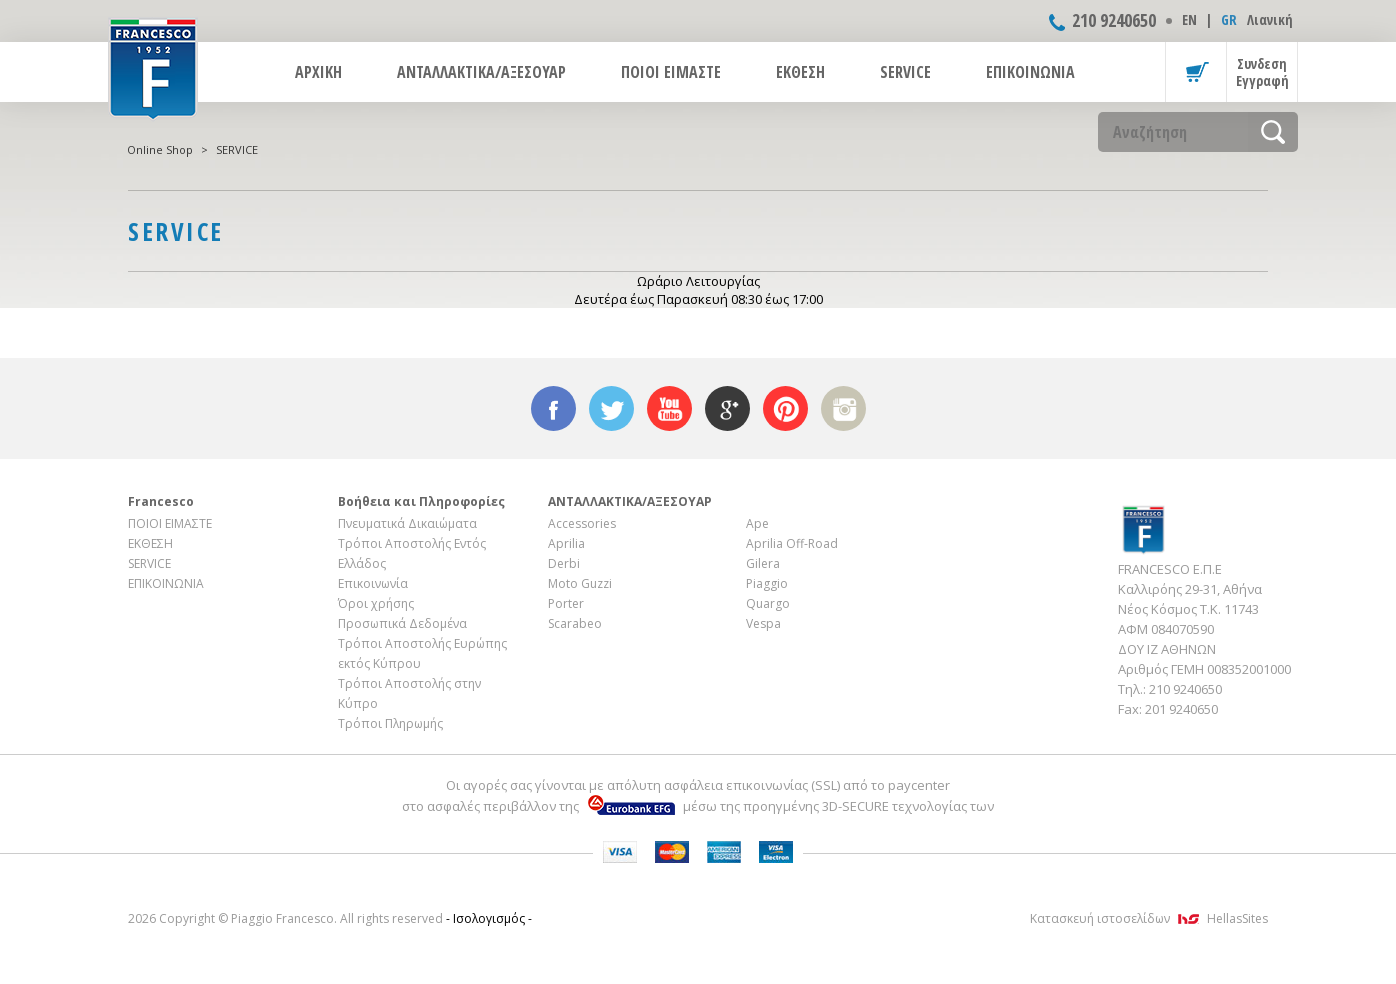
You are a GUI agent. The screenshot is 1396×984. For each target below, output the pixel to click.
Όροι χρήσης (376, 603)
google (727, 408)
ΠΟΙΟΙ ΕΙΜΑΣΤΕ (671, 72)
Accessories (582, 523)
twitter (611, 408)
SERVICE (905, 72)
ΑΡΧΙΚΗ (318, 72)
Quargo (768, 603)
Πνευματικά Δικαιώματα (407, 523)
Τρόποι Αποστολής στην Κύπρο (409, 693)
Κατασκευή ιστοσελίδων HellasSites (1149, 918)
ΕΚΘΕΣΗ (800, 72)
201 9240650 (1181, 709)
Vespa (763, 623)
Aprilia (566, 543)
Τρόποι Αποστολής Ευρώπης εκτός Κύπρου (422, 653)
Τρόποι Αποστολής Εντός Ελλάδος (412, 553)
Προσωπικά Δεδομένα (402, 623)
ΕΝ (1189, 19)
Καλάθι (1196, 72)
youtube (669, 408)
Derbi (564, 563)
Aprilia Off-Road (792, 543)
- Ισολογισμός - (489, 918)
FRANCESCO (153, 67)
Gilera (763, 563)
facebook (553, 408)
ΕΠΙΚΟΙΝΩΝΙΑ (1030, 72)
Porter (566, 603)
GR (1229, 19)
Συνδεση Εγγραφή (1262, 72)
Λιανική (1270, 19)
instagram (843, 408)
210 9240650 (1114, 20)
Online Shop (160, 149)
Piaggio (767, 583)
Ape (757, 523)
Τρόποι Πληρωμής (390, 723)
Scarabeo (575, 623)
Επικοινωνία (373, 583)
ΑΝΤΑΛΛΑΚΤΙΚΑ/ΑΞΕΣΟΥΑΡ (481, 72)
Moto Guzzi (580, 583)
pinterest (785, 408)
